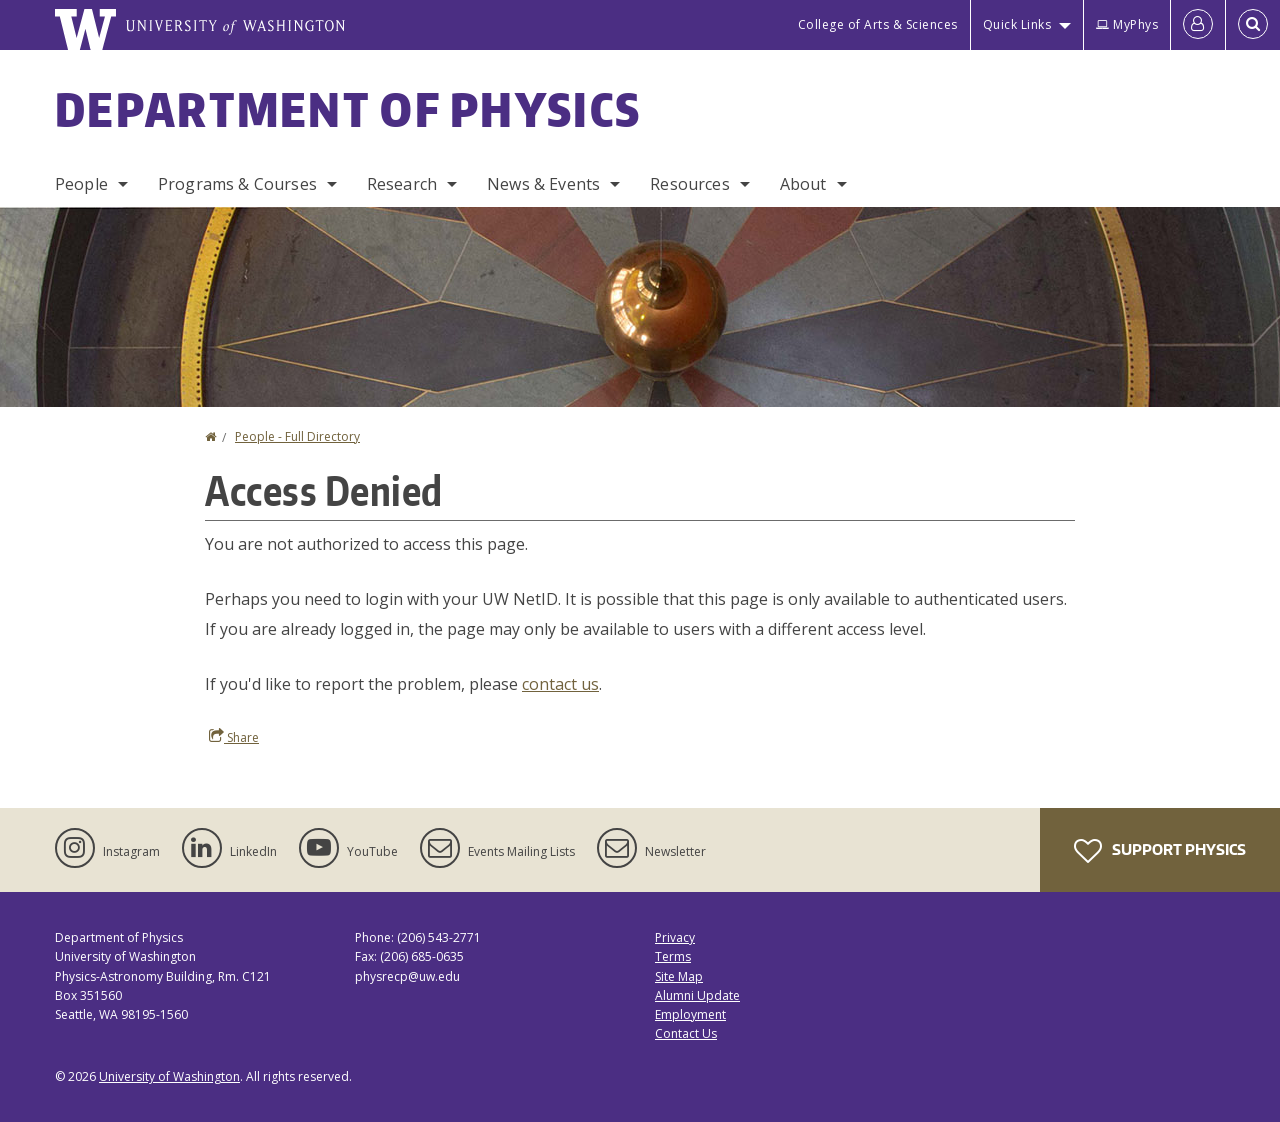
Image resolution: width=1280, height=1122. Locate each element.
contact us (560, 684)
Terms (673, 956)
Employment (690, 1014)
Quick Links (1017, 24)
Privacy (675, 937)
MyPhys (1127, 24)
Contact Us (686, 1033)
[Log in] (1198, 25)
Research (402, 184)
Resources (689, 184)
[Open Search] (1253, 25)
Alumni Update (697, 995)
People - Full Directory (297, 436)
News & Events (543, 184)
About (803, 184)
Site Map (679, 976)
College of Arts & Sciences (878, 24)
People (81, 184)
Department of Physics (348, 109)
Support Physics (1160, 851)
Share (234, 737)
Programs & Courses (237, 184)
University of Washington (169, 1076)
